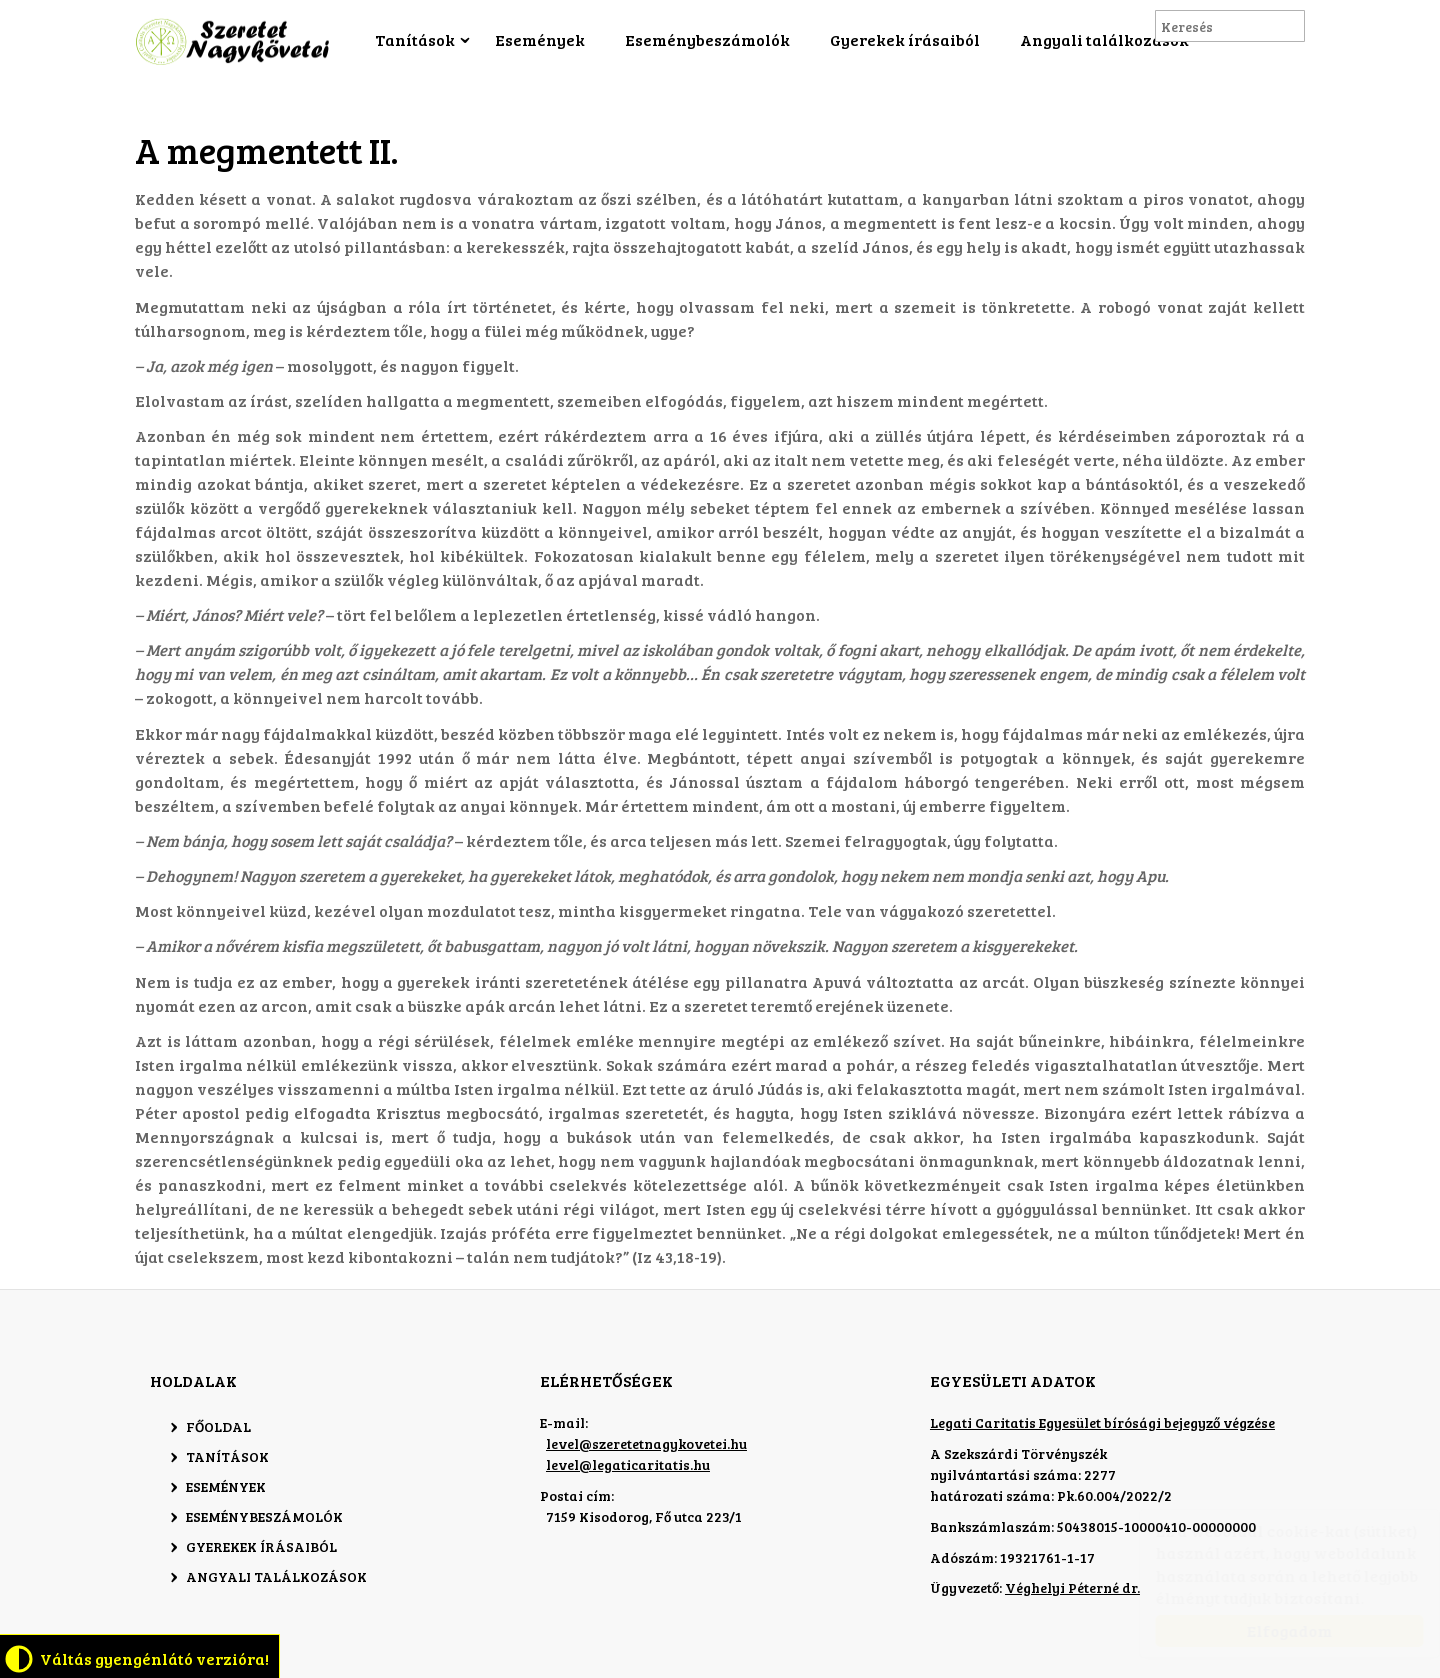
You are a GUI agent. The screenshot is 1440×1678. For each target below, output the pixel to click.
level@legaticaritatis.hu (628, 1464)
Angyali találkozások (1104, 39)
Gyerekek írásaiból (905, 39)
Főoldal (218, 1426)
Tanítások (415, 39)
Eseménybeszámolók (707, 39)
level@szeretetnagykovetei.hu (646, 1443)
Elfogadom (1270, 1630)
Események (540, 39)
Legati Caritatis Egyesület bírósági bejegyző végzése (1102, 1422)
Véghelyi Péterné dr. (1072, 1587)
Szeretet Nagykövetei (235, 41)
